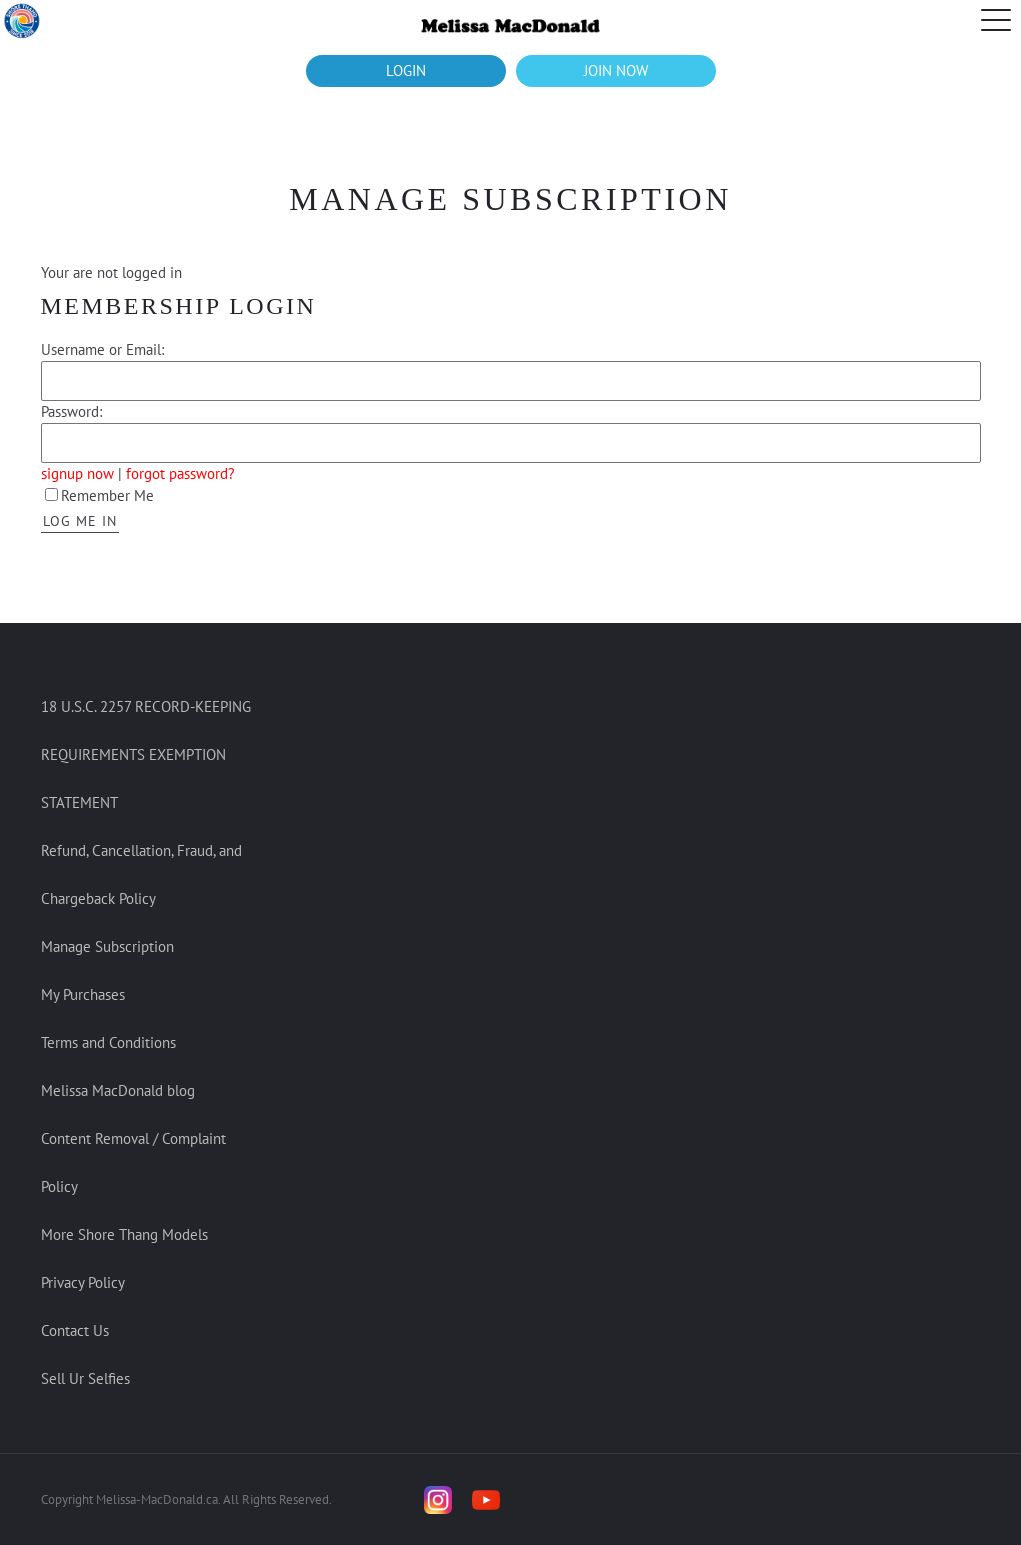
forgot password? (180, 473)
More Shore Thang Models (124, 1234)
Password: (71, 411)
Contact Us (75, 1330)
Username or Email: (102, 349)
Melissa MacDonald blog (118, 1090)
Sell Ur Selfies (85, 1378)
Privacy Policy (83, 1282)
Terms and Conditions (108, 1042)
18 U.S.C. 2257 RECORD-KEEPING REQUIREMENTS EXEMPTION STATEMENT (146, 754)
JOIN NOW (616, 70)
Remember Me (99, 495)
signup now (77, 473)
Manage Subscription (107, 946)
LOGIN (406, 70)
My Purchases (83, 994)
